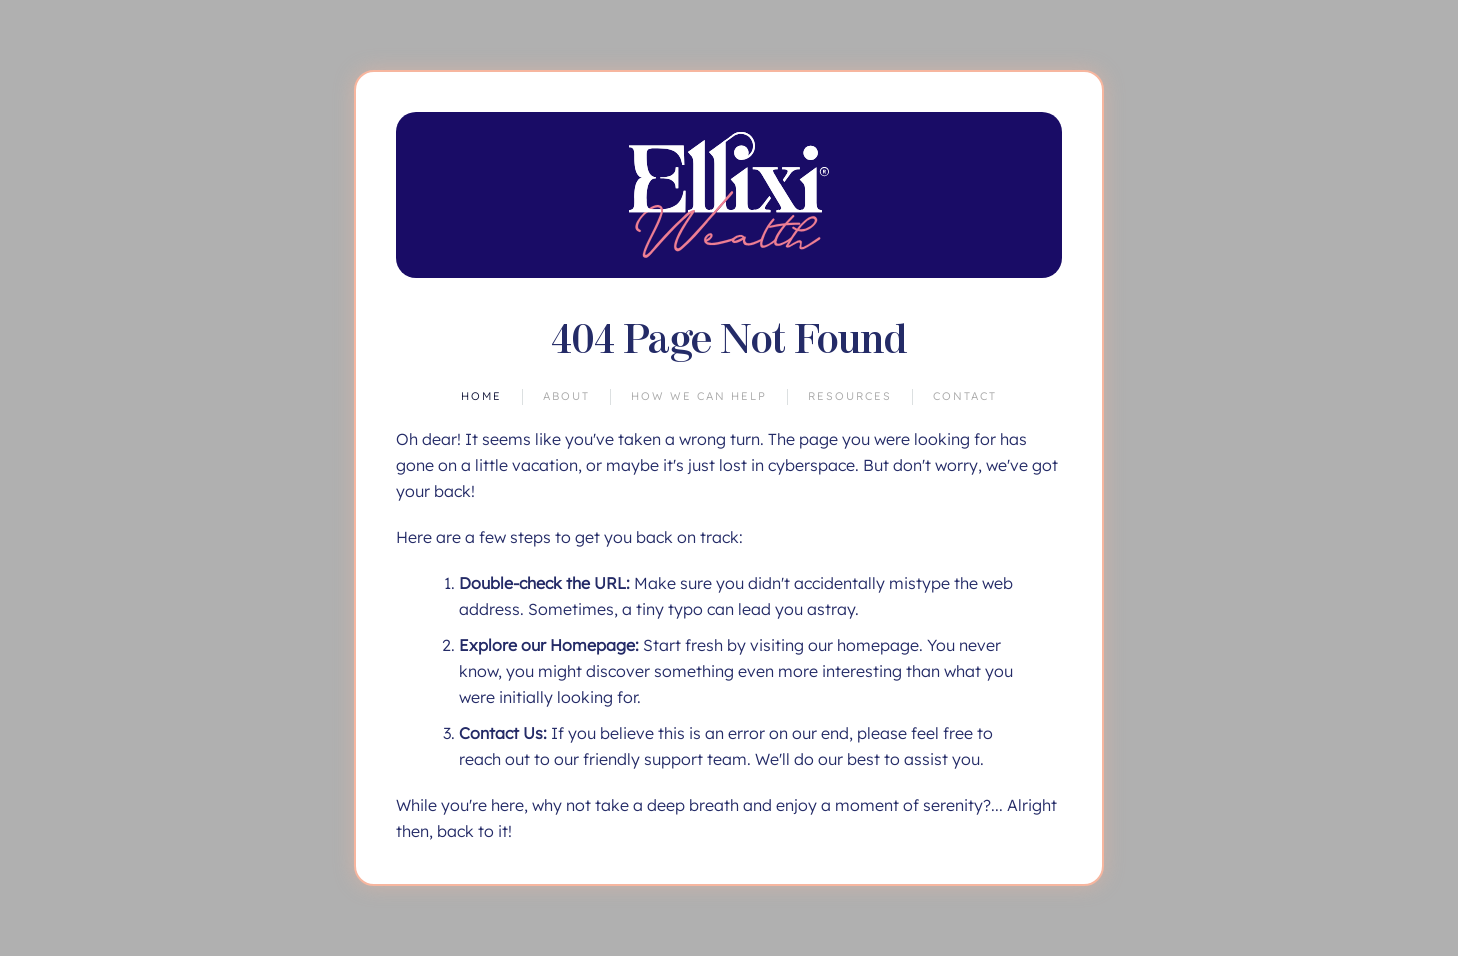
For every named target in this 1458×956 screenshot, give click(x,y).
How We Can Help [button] (699, 396)
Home (481, 396)
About (566, 396)
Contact (965, 396)
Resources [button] (850, 396)
